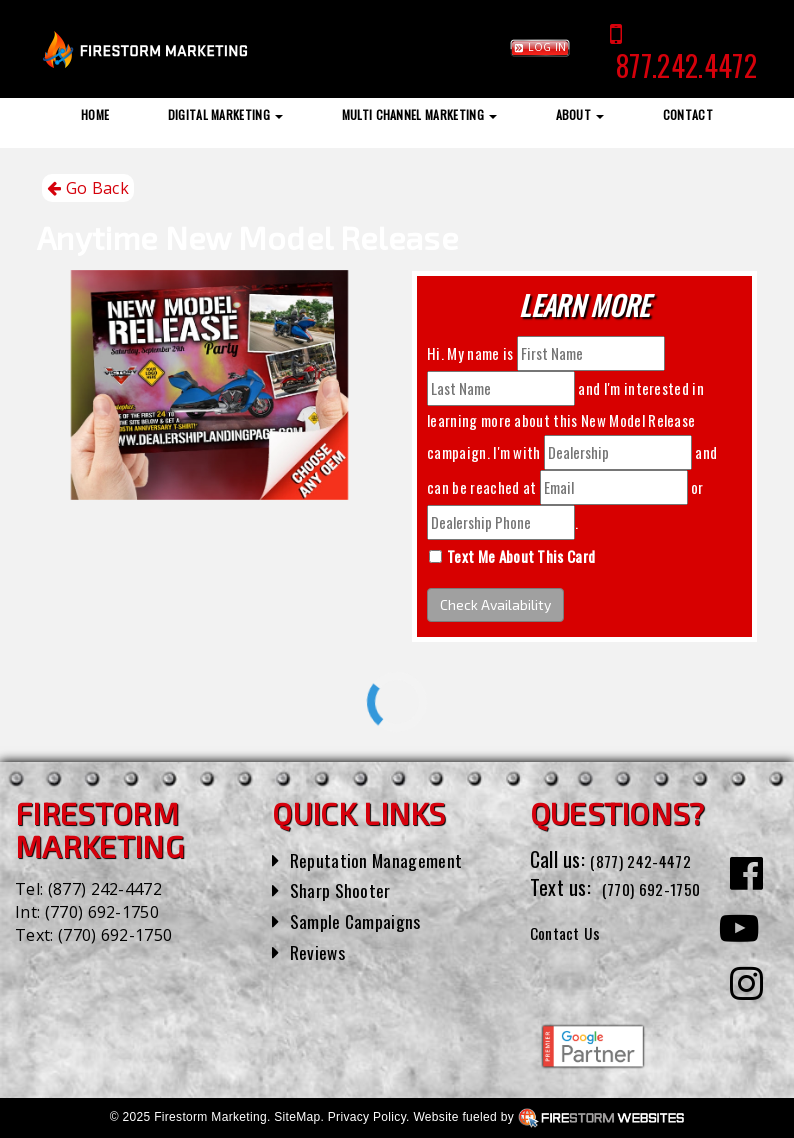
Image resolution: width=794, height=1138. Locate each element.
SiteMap (297, 1117)
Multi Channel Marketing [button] (420, 114)
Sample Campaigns (363, 920)
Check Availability (495, 604)
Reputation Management (386, 859)
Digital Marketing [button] (226, 114)
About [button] (580, 114)
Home (95, 114)
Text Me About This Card (521, 556)
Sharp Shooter (346, 889)
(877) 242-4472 (105, 889)
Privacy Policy (367, 1117)
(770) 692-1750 (102, 912)
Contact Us (573, 960)
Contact (688, 114)
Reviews (321, 951)
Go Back (88, 188)
